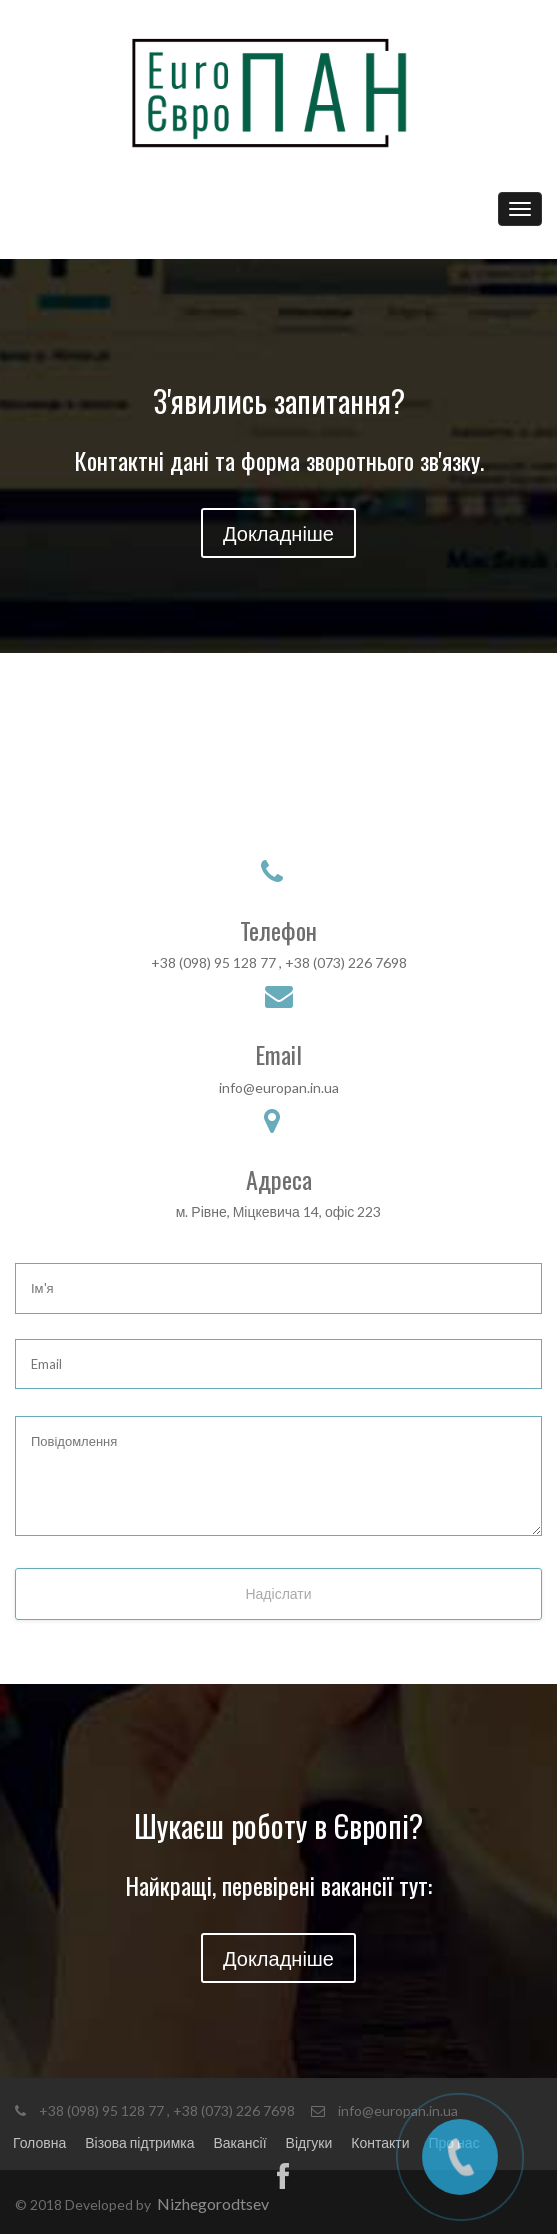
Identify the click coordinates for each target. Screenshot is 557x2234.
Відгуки (309, 2142)
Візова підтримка (139, 2142)
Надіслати (278, 1593)
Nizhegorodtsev (213, 2203)
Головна (39, 2142)
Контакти (380, 2142)
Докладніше (278, 533)
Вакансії (240, 2142)
